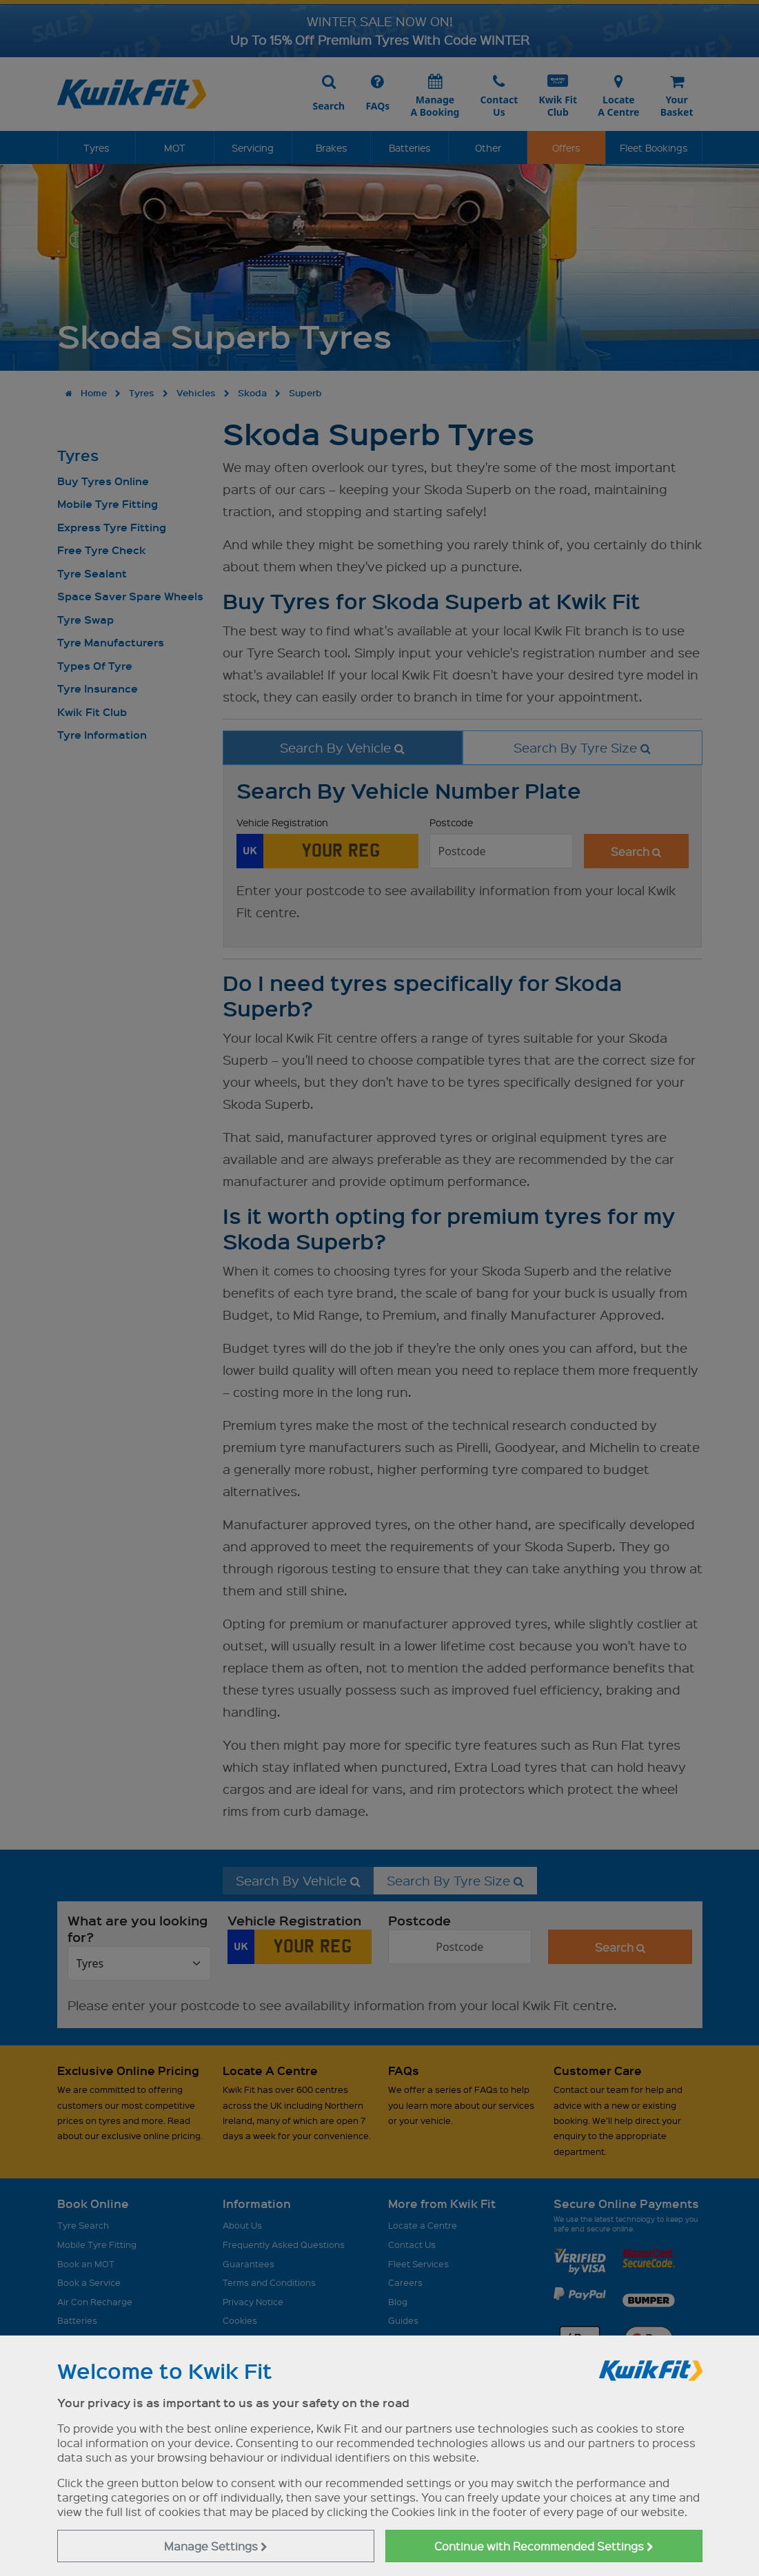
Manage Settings (215, 2546)
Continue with (544, 2546)
